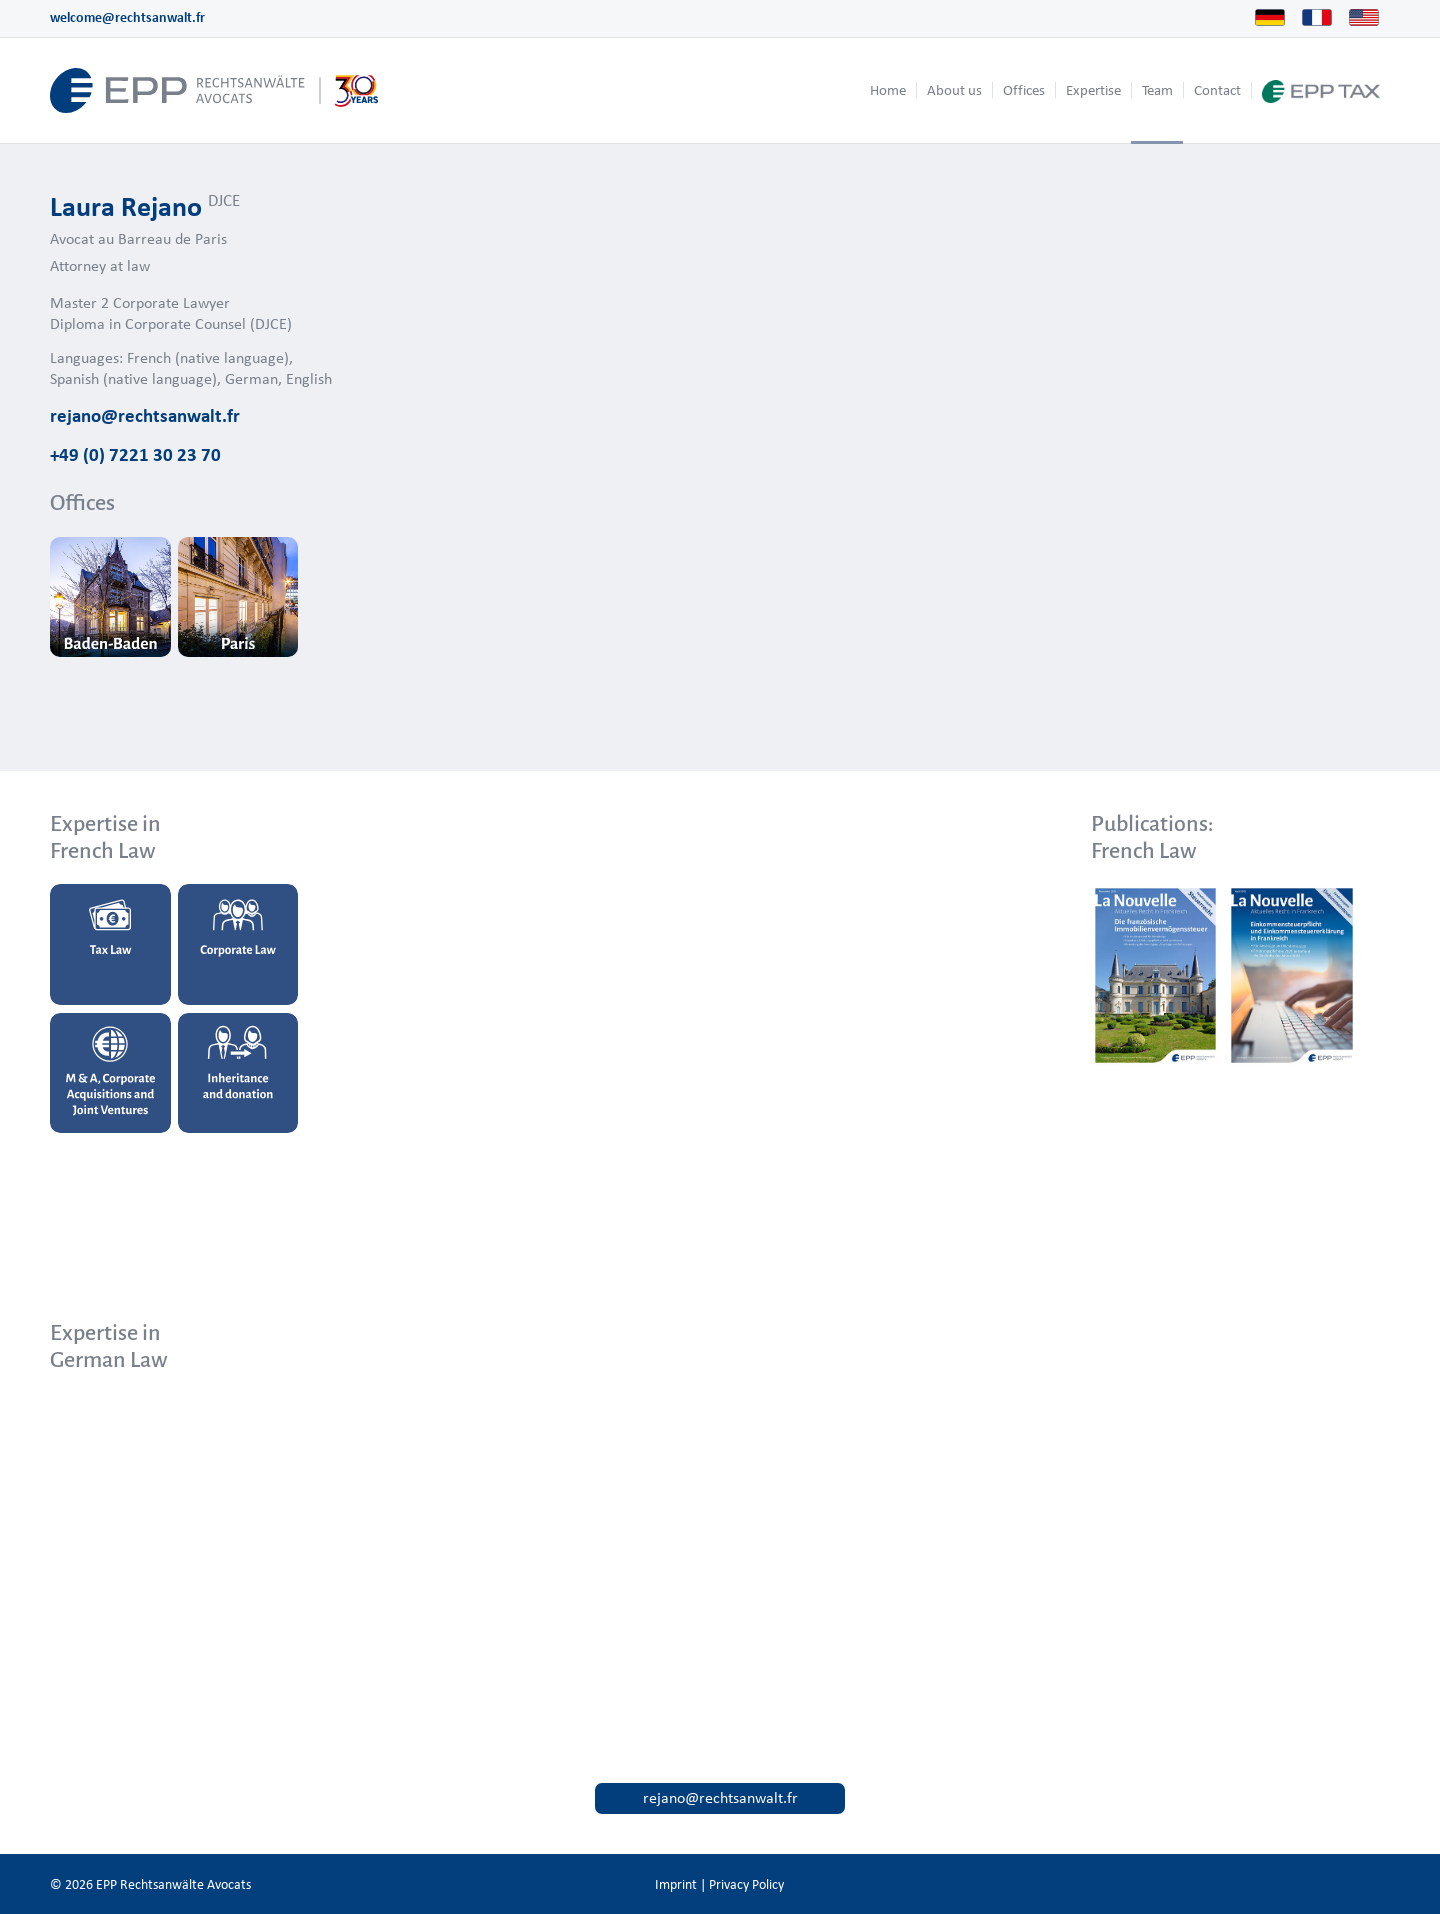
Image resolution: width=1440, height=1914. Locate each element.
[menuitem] (888, 90)
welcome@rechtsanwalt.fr (127, 17)
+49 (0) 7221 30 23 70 (135, 454)
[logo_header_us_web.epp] (214, 90)
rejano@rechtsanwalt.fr (145, 415)
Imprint (676, 1884)
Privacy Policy (746, 1884)
